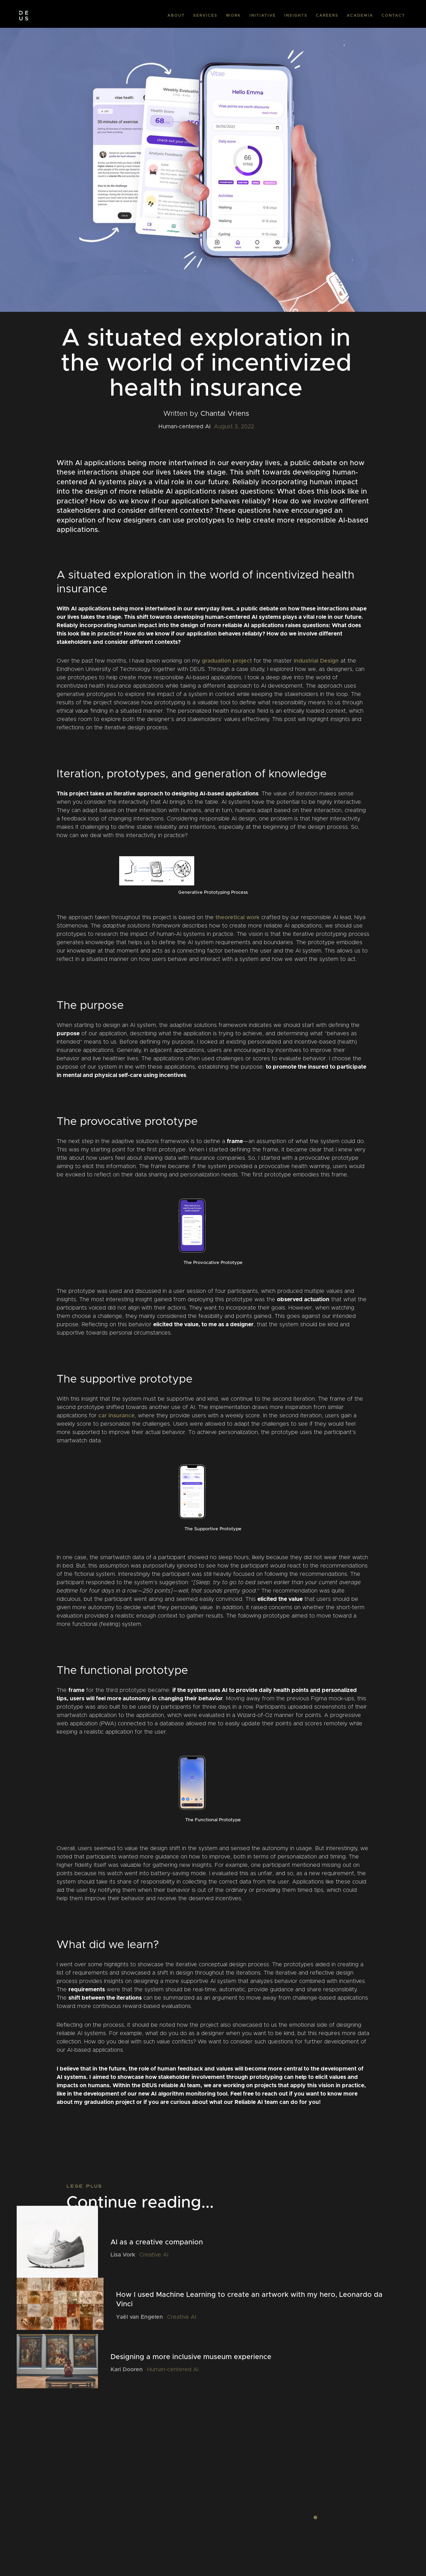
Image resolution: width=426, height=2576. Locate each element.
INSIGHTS (296, 15)
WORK (233, 15)
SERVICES (205, 15)
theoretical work (237, 917)
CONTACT (393, 15)
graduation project (227, 661)
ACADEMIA (360, 15)
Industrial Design (316, 661)
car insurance (116, 1415)
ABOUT (176, 15)
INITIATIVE (262, 15)
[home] (24, 16)
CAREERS (327, 15)
